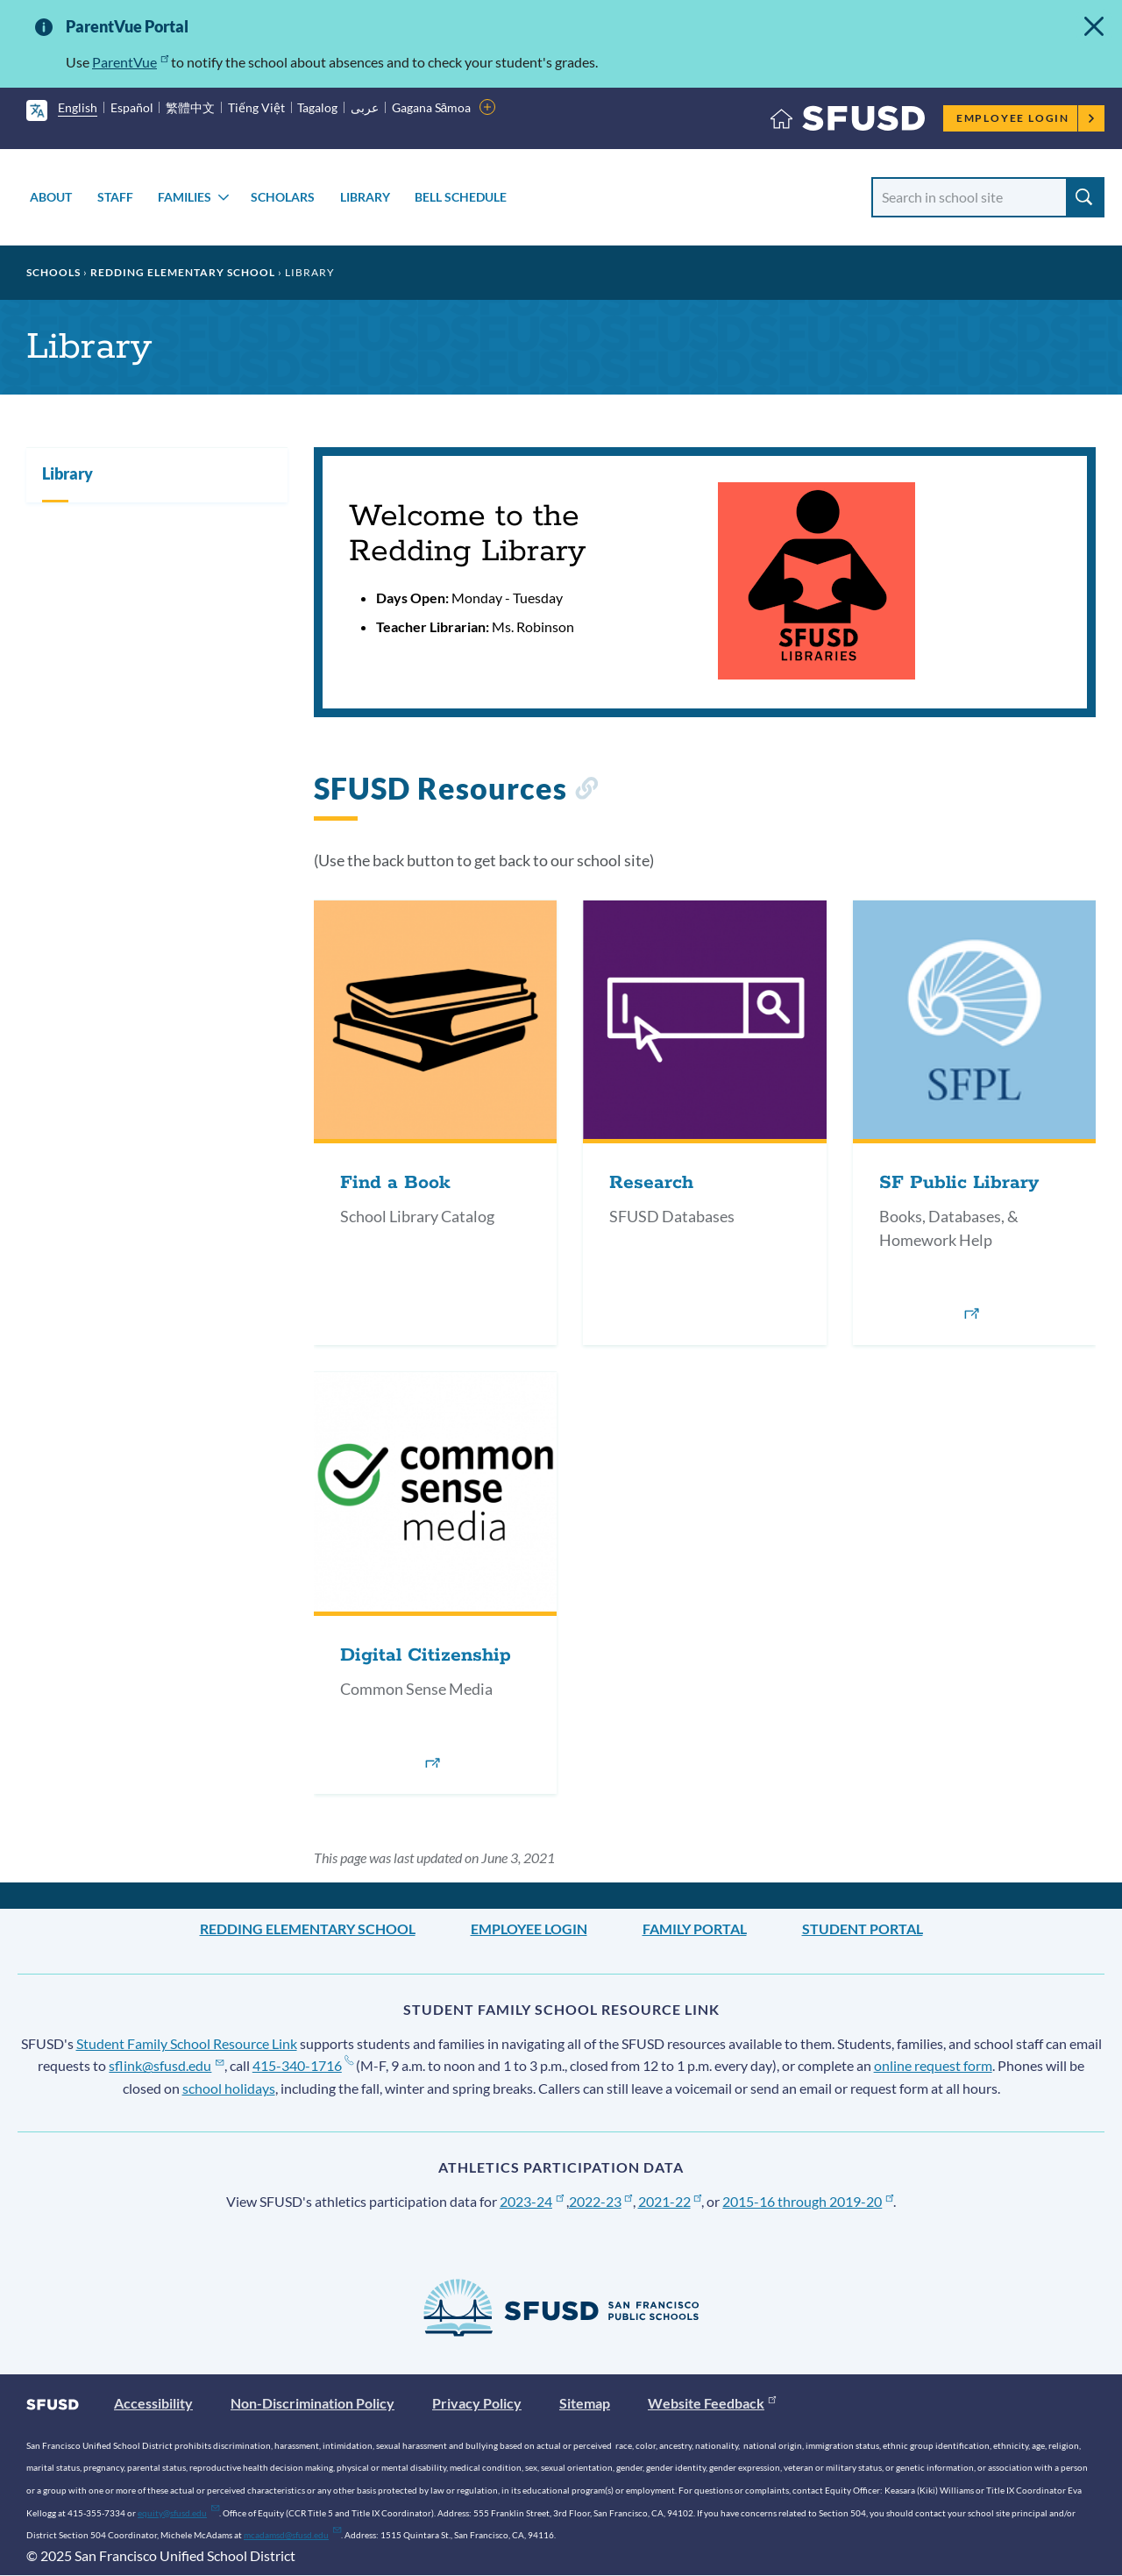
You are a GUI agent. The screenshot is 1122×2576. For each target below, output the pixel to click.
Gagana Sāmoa (432, 107)
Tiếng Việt (256, 107)
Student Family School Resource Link (186, 2043)
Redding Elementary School (182, 272)
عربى (365, 107)
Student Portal (862, 1928)
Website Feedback (712, 2403)
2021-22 (670, 2201)
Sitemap (584, 2403)
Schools (53, 272)
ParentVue (130, 61)
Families (184, 196)
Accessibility (153, 2403)
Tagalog (317, 107)
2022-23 (601, 2201)
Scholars (283, 196)
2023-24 (532, 2201)
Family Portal (695, 1928)
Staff (115, 196)
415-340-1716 (302, 2065)
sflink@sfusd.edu (166, 2065)
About (51, 196)
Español (131, 107)
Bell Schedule (461, 196)
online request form (933, 2065)
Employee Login (1026, 118)
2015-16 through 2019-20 (807, 2201)
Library (365, 196)
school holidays (228, 2088)
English (77, 107)
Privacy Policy (477, 2403)
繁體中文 (190, 107)
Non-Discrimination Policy (312, 2403)
